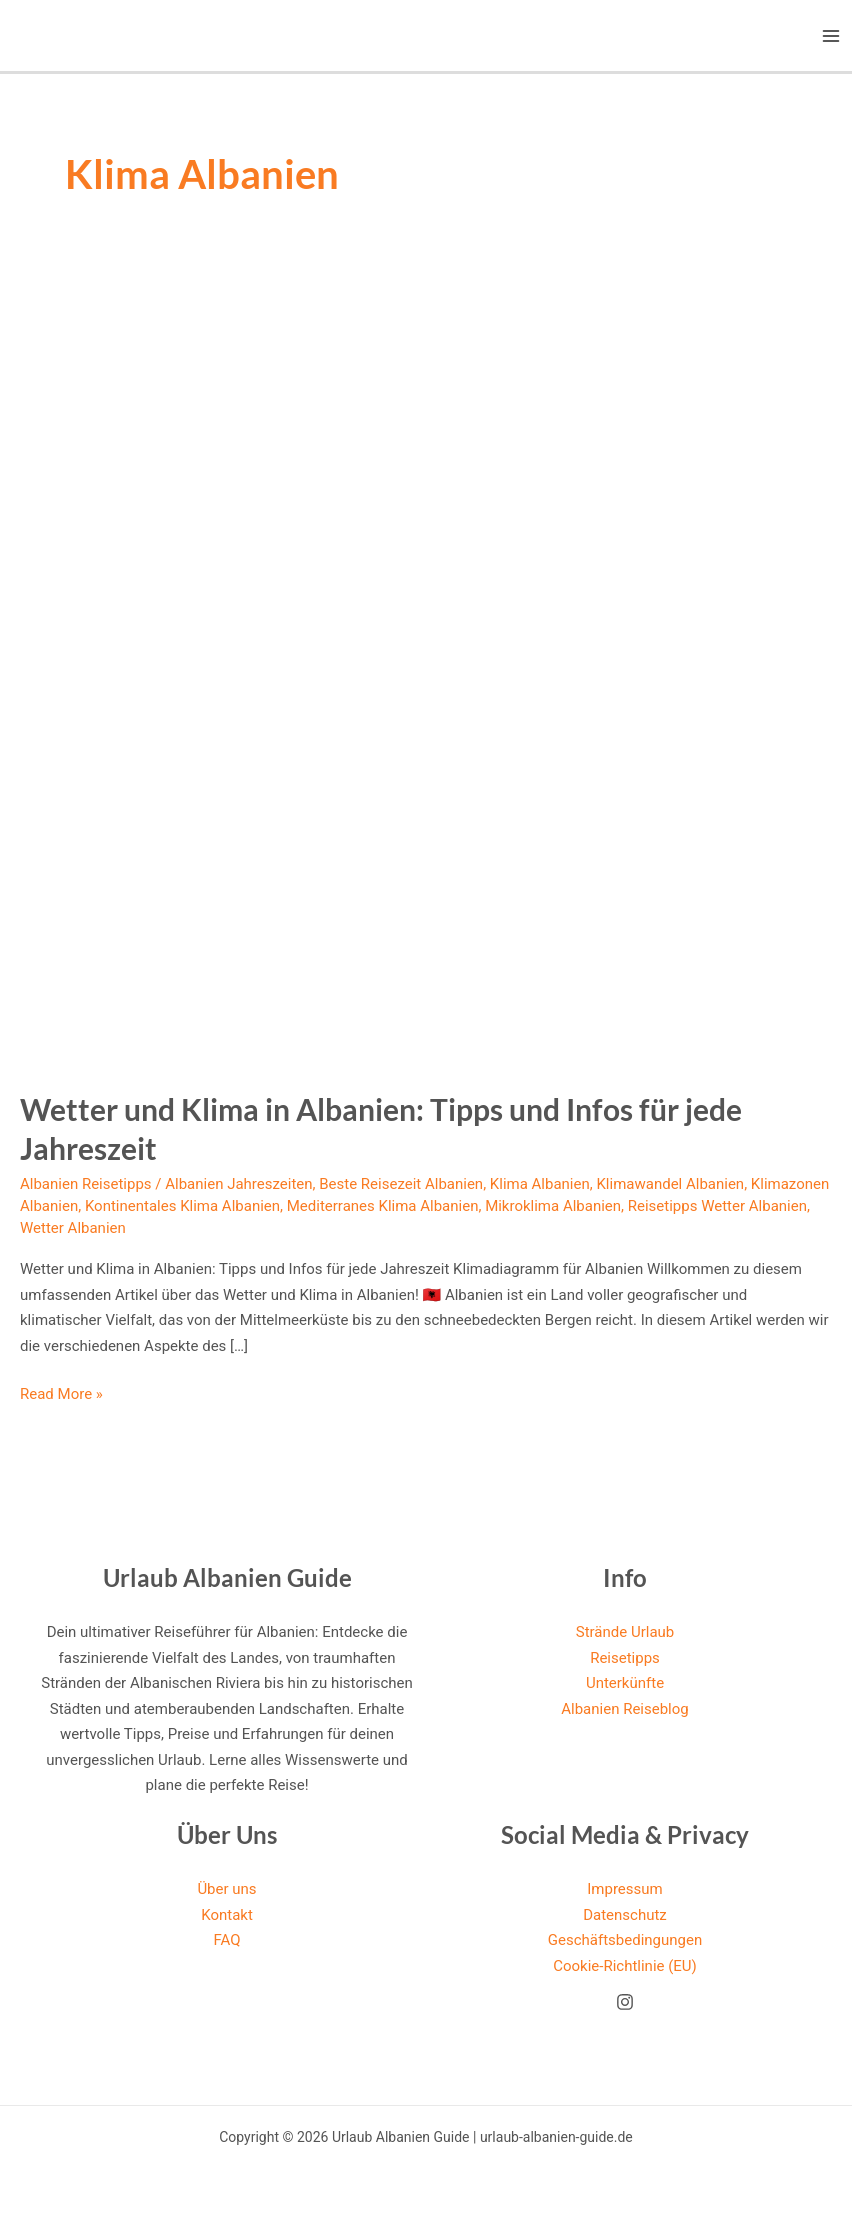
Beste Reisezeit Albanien (401, 1184)
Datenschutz (625, 1915)
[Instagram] (625, 2002)
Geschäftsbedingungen (625, 1940)
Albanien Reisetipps (86, 1184)
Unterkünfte (625, 1683)
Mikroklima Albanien (553, 1206)
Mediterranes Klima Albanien (383, 1206)
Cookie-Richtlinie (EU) (625, 1966)
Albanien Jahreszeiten (238, 1184)
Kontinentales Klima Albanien (182, 1206)
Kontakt (227, 1915)
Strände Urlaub (625, 1632)
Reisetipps (625, 1658)
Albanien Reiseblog (625, 1709)
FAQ (226, 1940)
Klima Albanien (540, 1184)
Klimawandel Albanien (670, 1184)
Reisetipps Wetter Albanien (717, 1206)
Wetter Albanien (73, 1228)
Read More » (61, 1395)
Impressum (624, 1889)
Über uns (226, 1889)
